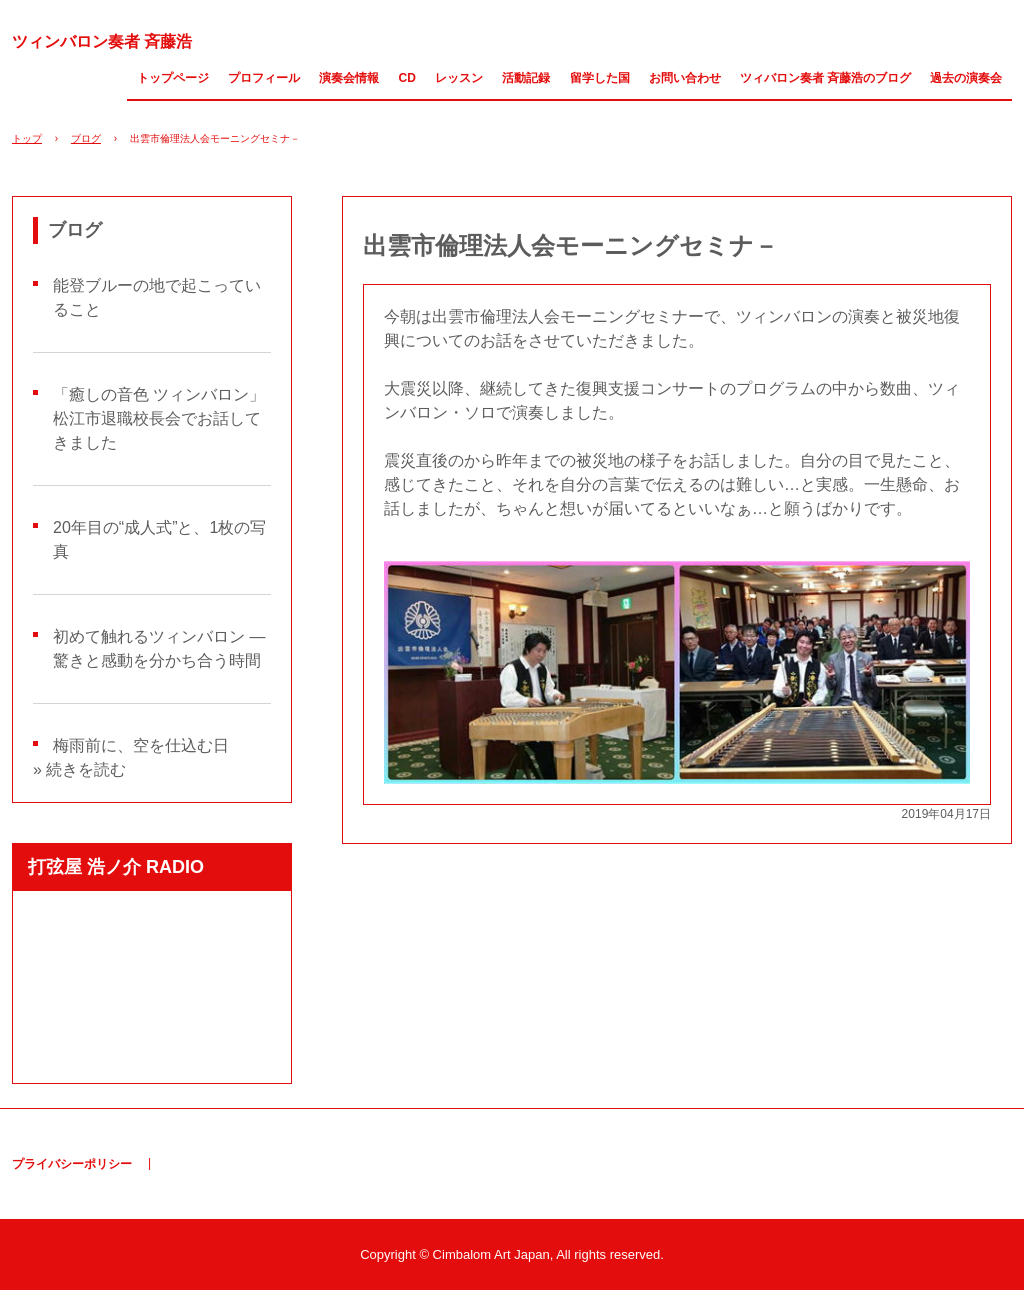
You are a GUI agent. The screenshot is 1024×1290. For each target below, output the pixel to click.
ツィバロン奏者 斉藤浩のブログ (825, 78)
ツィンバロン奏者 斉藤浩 (102, 42)
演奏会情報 (349, 78)
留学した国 (600, 78)
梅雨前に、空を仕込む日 (141, 745)
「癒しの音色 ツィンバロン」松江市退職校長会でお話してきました (159, 418)
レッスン (459, 78)
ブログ (86, 138)
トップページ (173, 78)
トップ (27, 138)
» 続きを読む (79, 769)
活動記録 (526, 78)
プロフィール (264, 78)
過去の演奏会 (966, 78)
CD (407, 78)
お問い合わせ (685, 78)
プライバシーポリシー (72, 1164)
